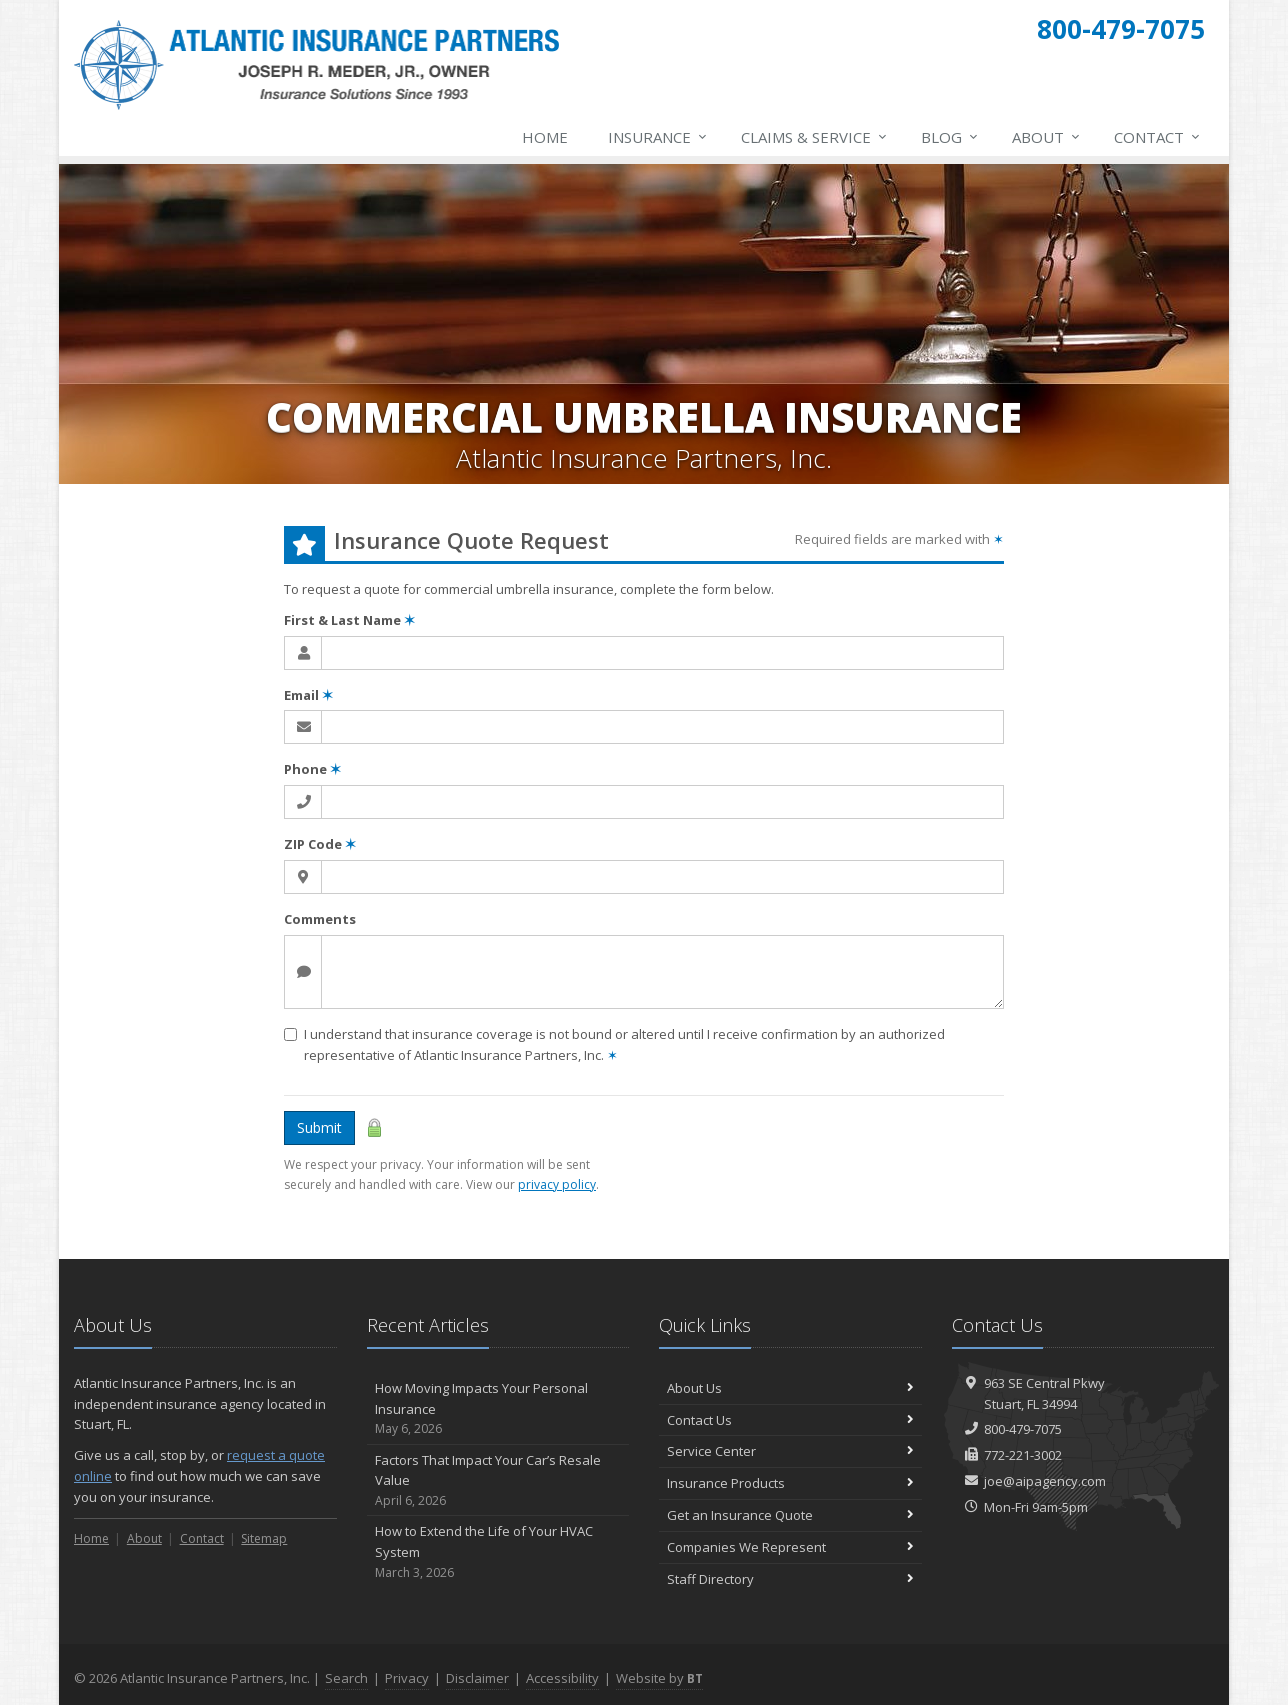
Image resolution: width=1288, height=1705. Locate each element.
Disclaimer (477, 1678)
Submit (319, 1127)
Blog (950, 137)
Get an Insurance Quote (790, 1515)
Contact (1158, 137)
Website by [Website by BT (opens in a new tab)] (659, 1678)
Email (308, 695)
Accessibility (562, 1678)
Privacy (407, 1678)
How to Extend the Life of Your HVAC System (498, 1552)
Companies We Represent (790, 1547)
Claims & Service (815, 137)
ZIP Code (320, 844)
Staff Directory (790, 1579)
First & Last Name (349, 620)
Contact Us (790, 1420)
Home (545, 137)
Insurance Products (790, 1483)
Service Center (790, 1451)
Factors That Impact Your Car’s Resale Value (498, 1481)
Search (346, 1678)
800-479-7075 (1023, 1429)
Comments (320, 919)
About (1047, 137)
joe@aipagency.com (1045, 1481)
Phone (312, 769)
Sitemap (264, 1538)
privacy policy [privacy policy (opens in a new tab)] (557, 1184)
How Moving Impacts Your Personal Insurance (498, 1409)
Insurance (658, 137)
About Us (790, 1388)
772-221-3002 (1023, 1455)
